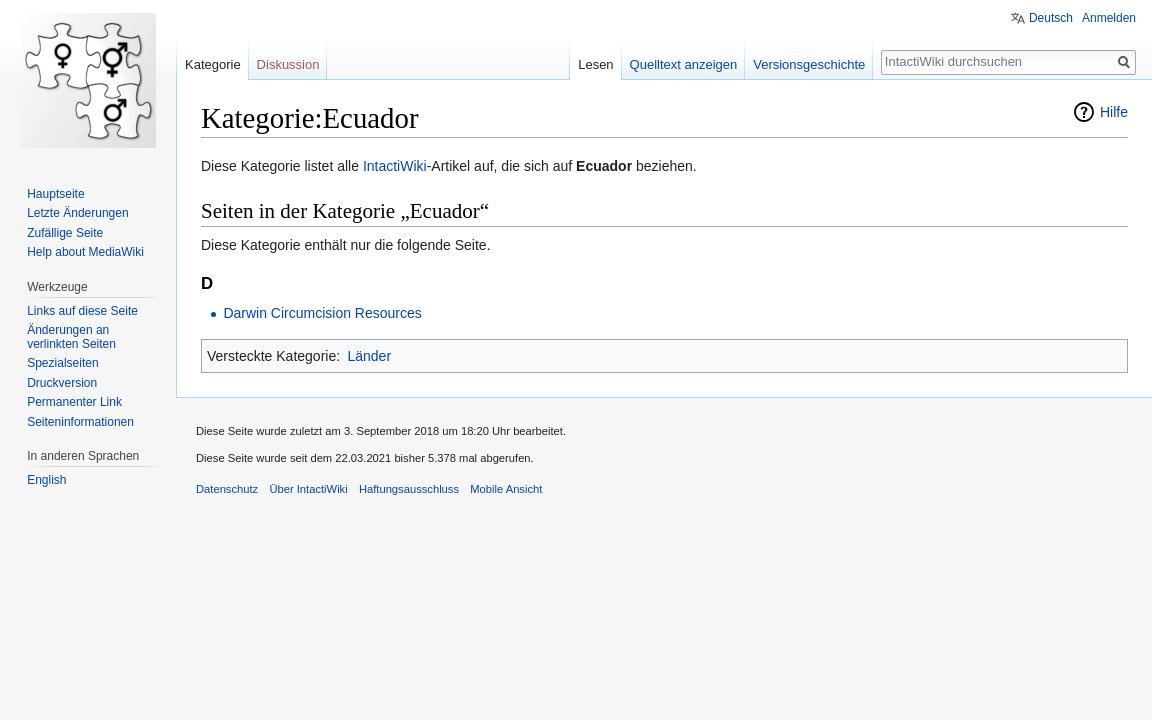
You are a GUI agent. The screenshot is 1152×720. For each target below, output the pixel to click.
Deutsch (1051, 18)
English (46, 480)
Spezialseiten (62, 363)
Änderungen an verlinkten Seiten (71, 337)
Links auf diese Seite (82, 311)
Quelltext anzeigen (684, 64)
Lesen (595, 64)
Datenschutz (227, 489)
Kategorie (213, 64)
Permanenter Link (74, 402)
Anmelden (1109, 18)
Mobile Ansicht (506, 489)
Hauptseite (55, 194)
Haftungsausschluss (409, 489)
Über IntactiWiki (308, 489)
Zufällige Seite (65, 233)
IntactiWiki (395, 166)
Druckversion (62, 383)
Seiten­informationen (80, 422)
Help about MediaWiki (85, 252)
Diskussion (288, 64)
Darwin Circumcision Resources (322, 313)
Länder (369, 356)
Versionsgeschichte (809, 64)
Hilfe (1114, 112)
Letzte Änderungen (77, 213)
